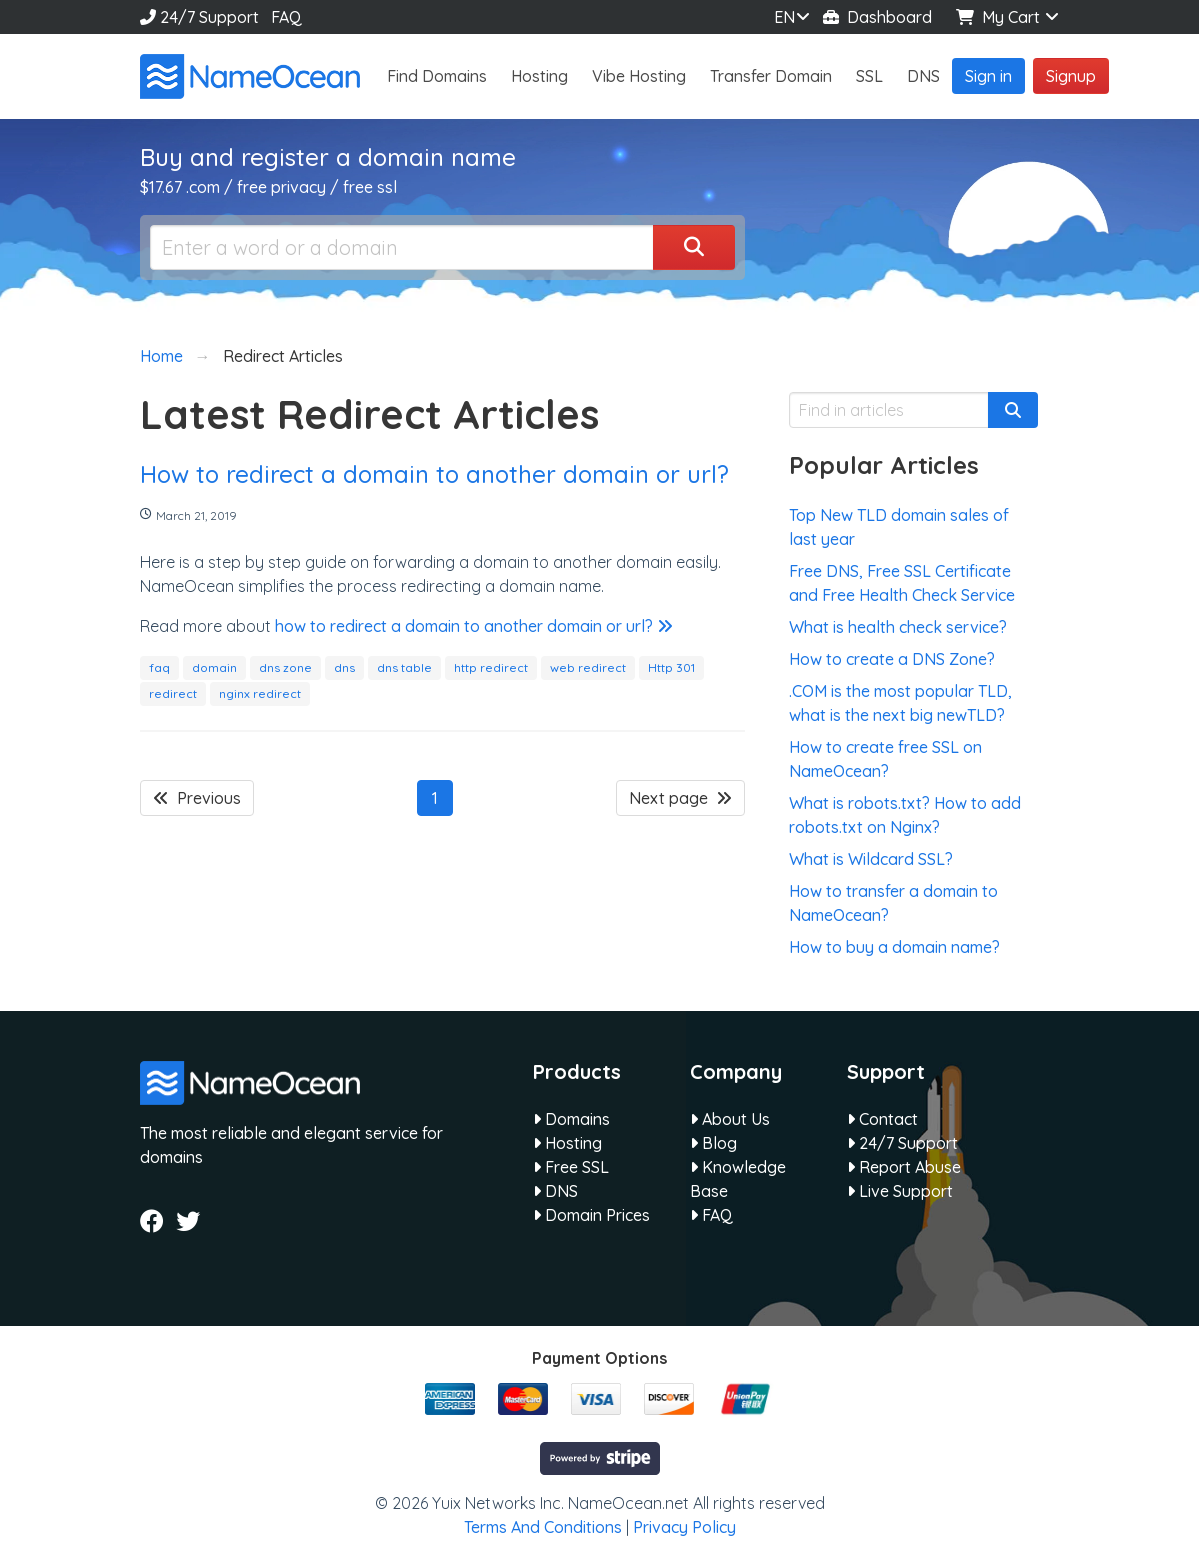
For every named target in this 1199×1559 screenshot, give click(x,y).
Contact (882, 1119)
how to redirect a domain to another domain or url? (474, 626)
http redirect (491, 667)
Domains (571, 1119)
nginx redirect (260, 693)
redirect (173, 693)
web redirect (588, 667)
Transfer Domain (771, 76)
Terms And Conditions (543, 1527)
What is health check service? (898, 627)
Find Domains (437, 76)
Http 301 (671, 667)
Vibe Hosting (639, 76)
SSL (869, 76)
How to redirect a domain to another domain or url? (434, 474)
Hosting (539, 76)
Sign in (988, 76)
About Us (730, 1119)
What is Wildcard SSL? (871, 859)
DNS (923, 76)
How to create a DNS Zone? (892, 659)
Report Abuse (904, 1167)
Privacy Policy (684, 1527)
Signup (1071, 76)
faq (159, 667)
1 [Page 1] (435, 798)
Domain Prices (591, 1215)
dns (344, 667)
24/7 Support (199, 17)
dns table (404, 667)
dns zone (285, 667)
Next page (680, 798)
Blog (713, 1143)
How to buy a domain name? (894, 947)
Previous (197, 798)
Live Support (900, 1191)
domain (214, 667)
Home (161, 356)
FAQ (286, 17)
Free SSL (571, 1167)
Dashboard (877, 17)
